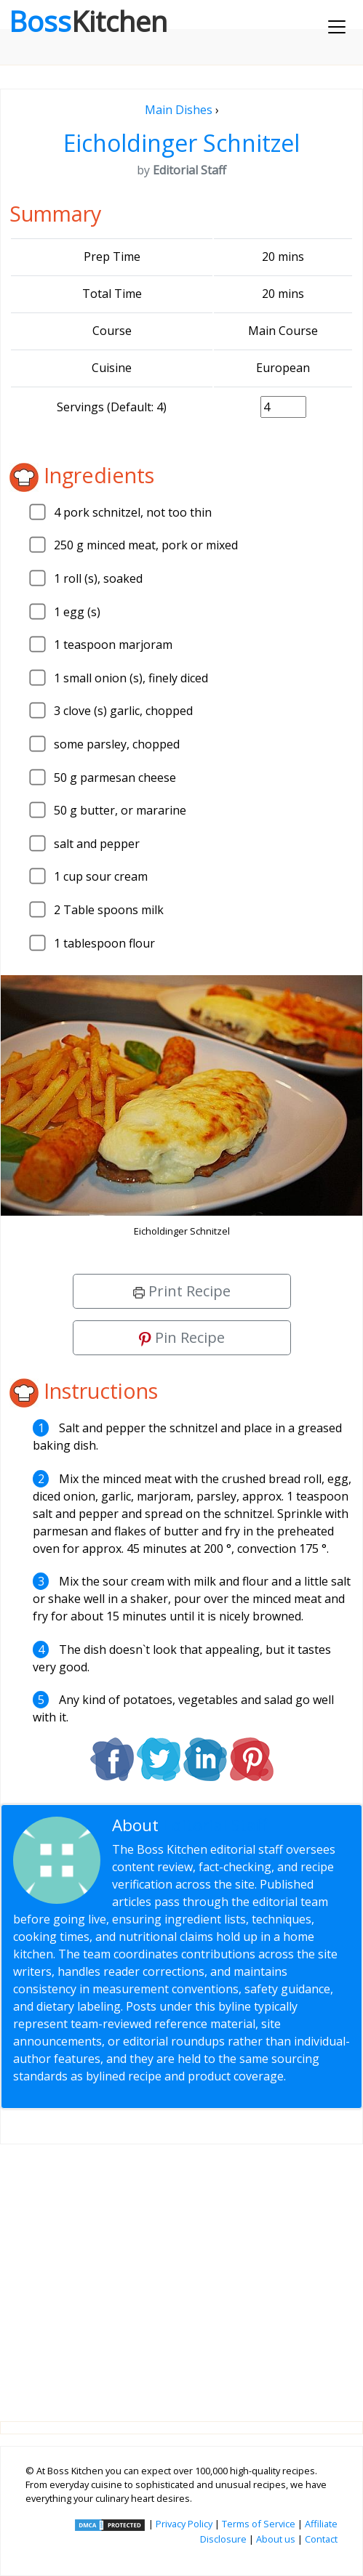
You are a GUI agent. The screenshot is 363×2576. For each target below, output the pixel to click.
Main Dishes (178, 110)
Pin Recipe (182, 1337)
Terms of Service (258, 2523)
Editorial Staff (215, 1825)
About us (275, 2538)
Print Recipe (182, 1291)
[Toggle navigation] (336, 26)
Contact (321, 2538)
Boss (88, 21)
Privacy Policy (184, 2523)
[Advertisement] (181, 2271)
